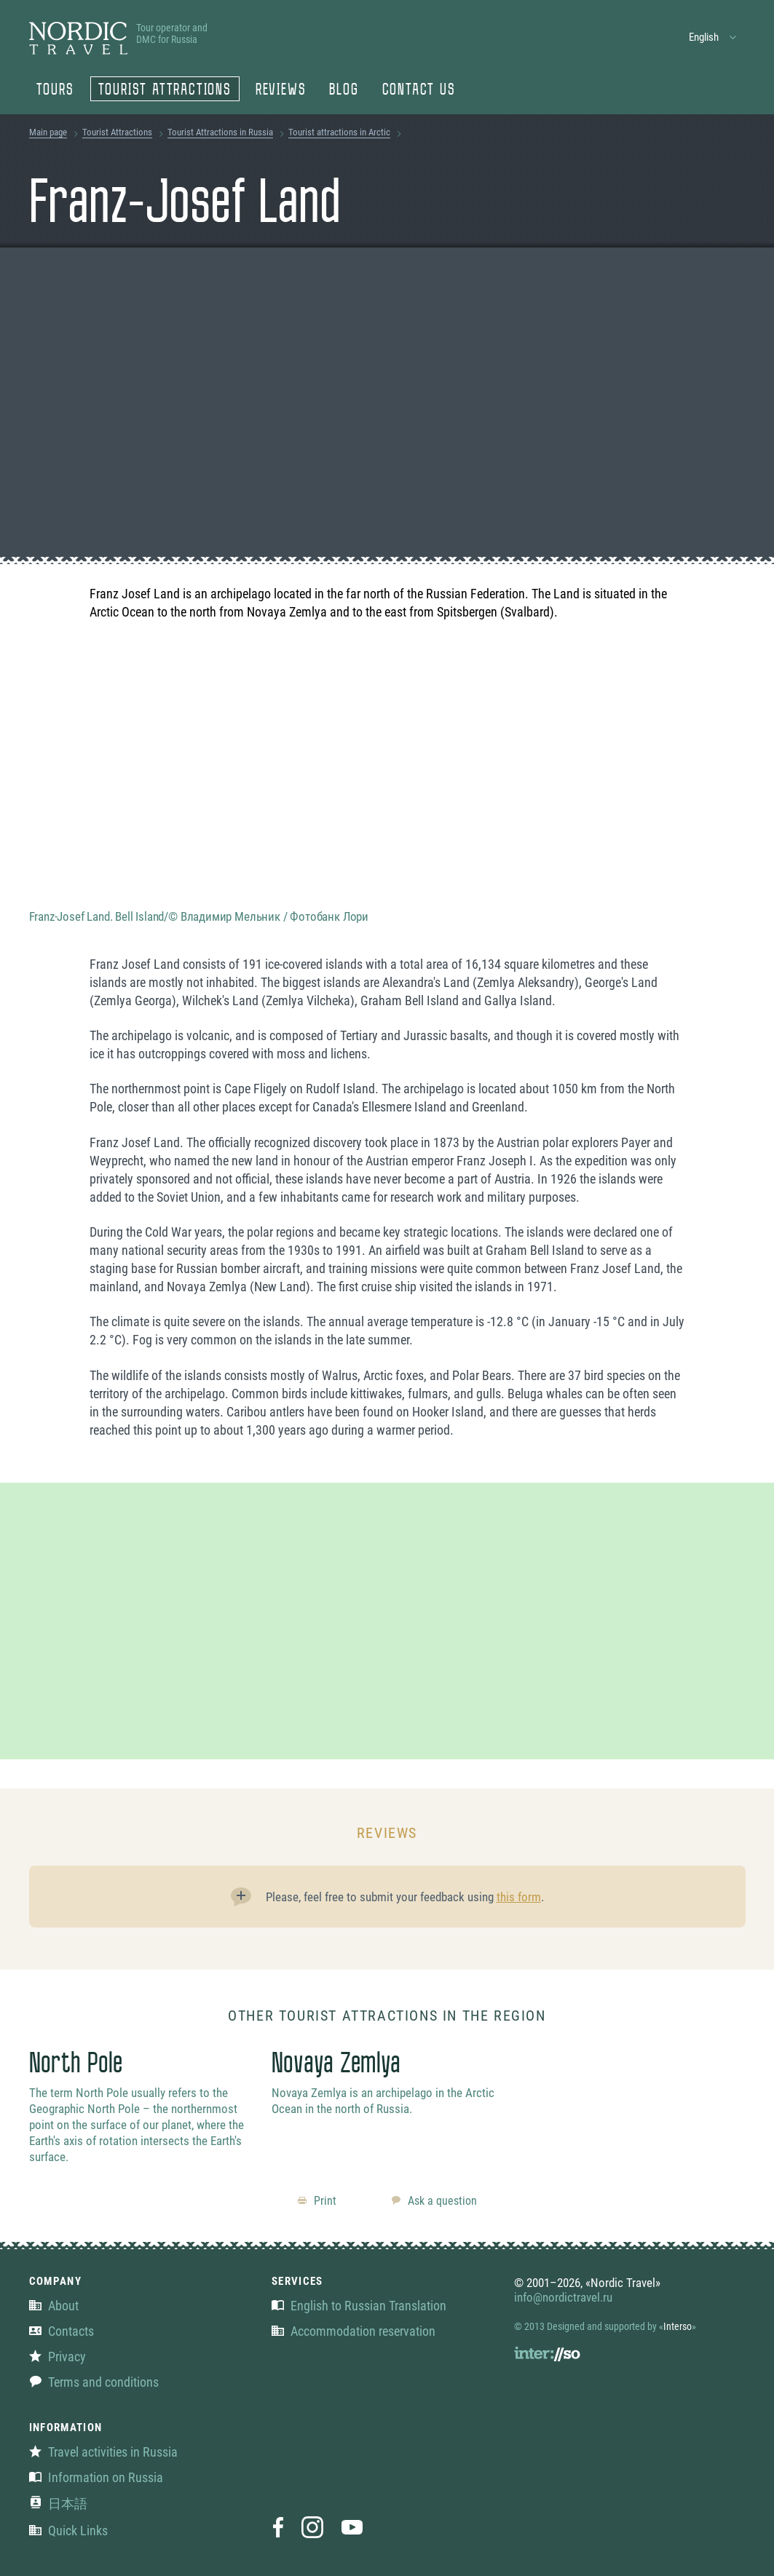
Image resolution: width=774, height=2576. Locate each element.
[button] (713, 37)
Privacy (57, 2356)
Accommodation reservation (353, 2331)
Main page (48, 132)
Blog (343, 91)
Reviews (281, 91)
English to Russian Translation (359, 2305)
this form (519, 1897)
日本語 (58, 2503)
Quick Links (68, 2530)
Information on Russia (96, 2477)
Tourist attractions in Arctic (339, 132)
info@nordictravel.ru (563, 2297)
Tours (55, 91)
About (54, 2305)
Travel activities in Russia (103, 2452)
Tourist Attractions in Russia (220, 132)
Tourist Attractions (165, 91)
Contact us (419, 91)
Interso (677, 2326)
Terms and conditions (94, 2382)
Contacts (61, 2331)
